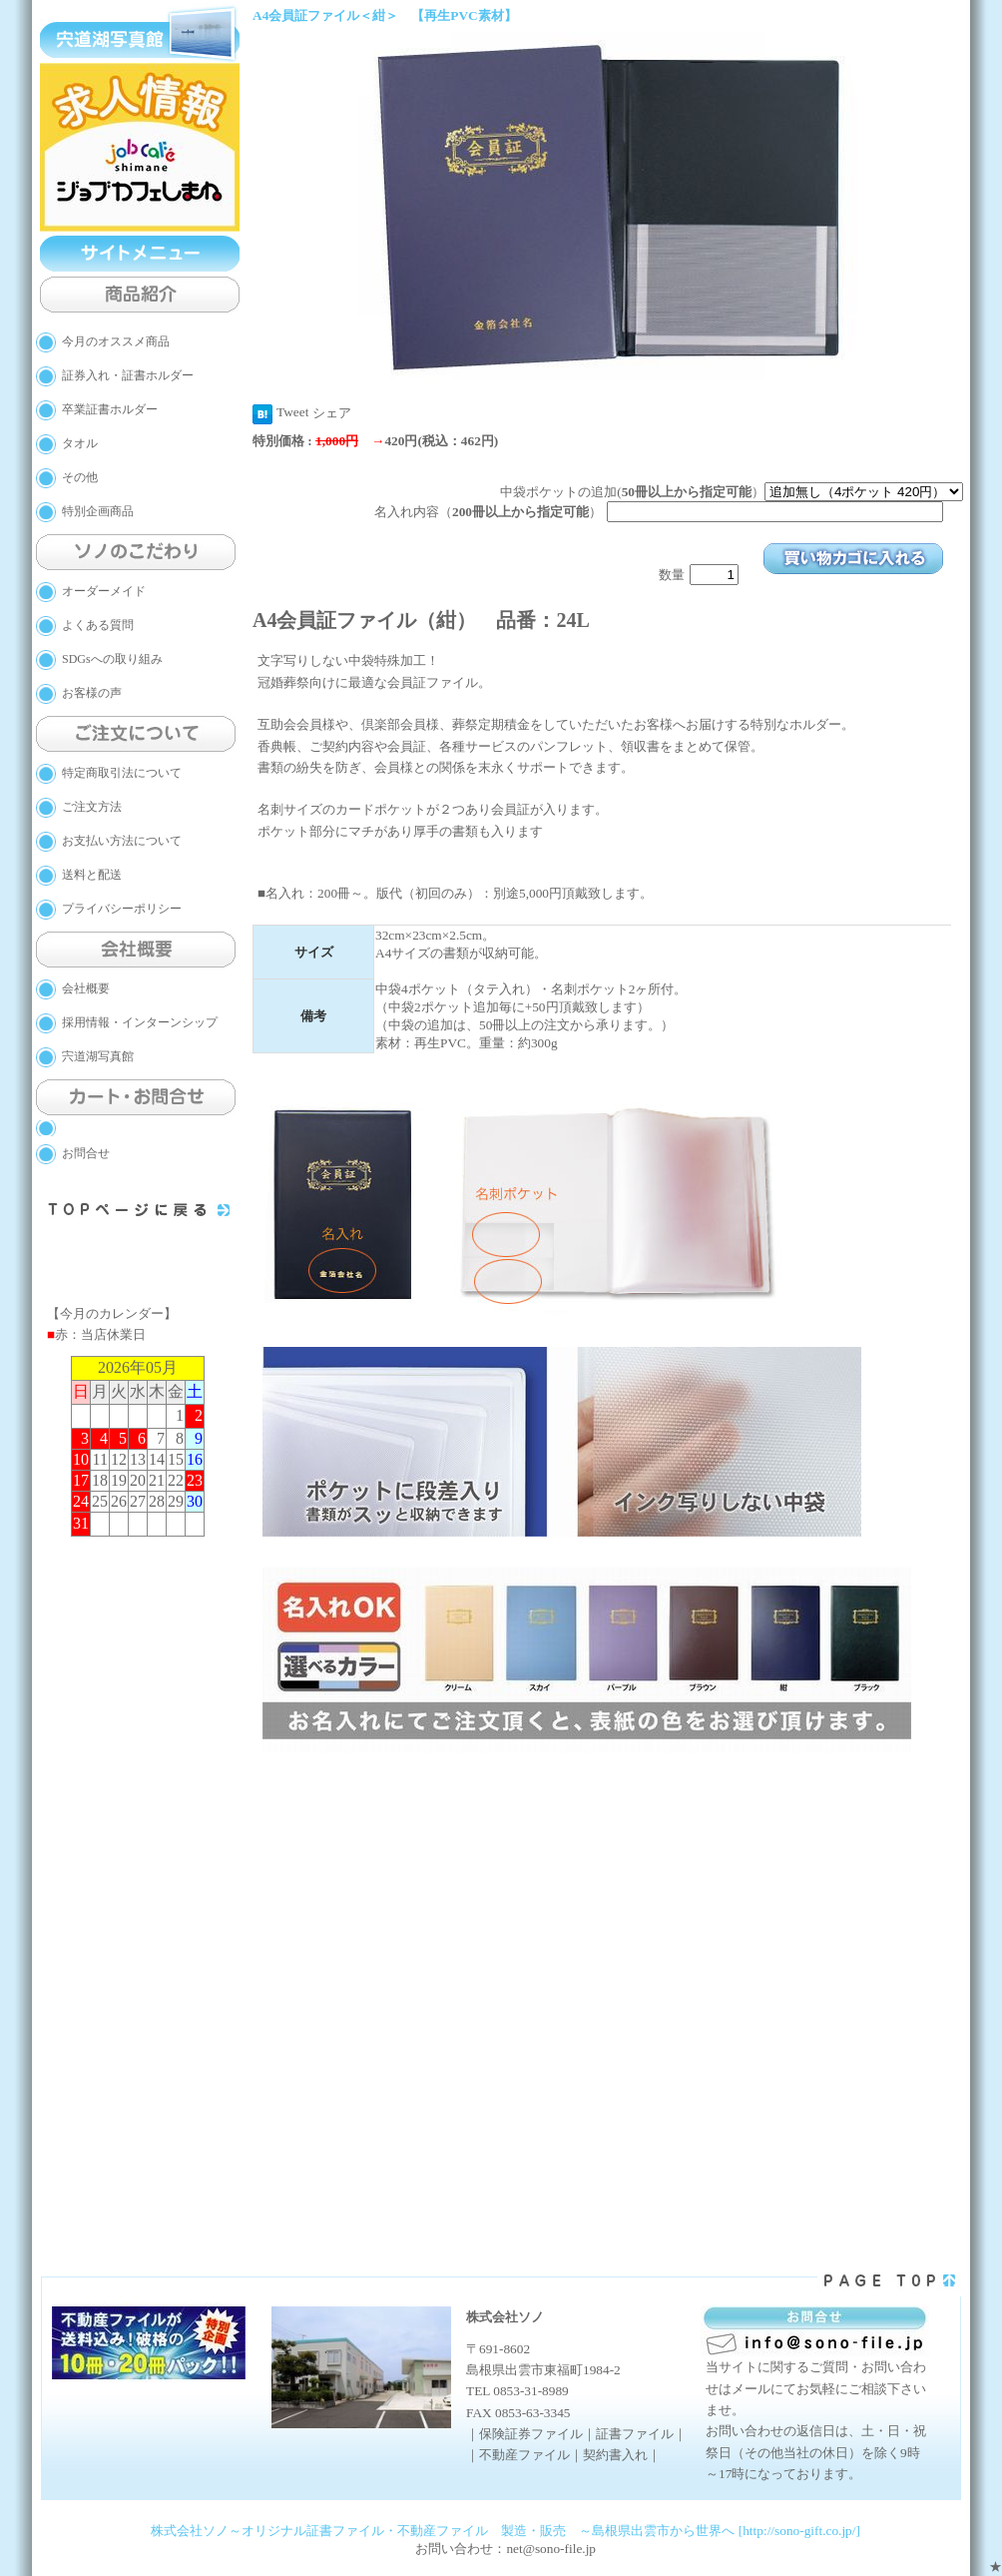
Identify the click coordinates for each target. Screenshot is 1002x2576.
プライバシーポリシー (122, 909)
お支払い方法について (122, 841)
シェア (331, 412)
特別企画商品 (98, 511)
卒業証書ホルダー (110, 409)
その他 (80, 477)
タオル (80, 443)
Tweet (292, 411)
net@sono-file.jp (551, 2548)
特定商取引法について (122, 773)
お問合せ (86, 1153)
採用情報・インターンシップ (140, 1022)
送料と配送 (92, 875)
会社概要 (86, 988)
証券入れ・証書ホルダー (128, 375)
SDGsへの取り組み (112, 659)
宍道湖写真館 (98, 1056)
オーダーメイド (104, 591)
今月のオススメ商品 (116, 341)
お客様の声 (92, 693)
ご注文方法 (92, 807)
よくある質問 (98, 625)
